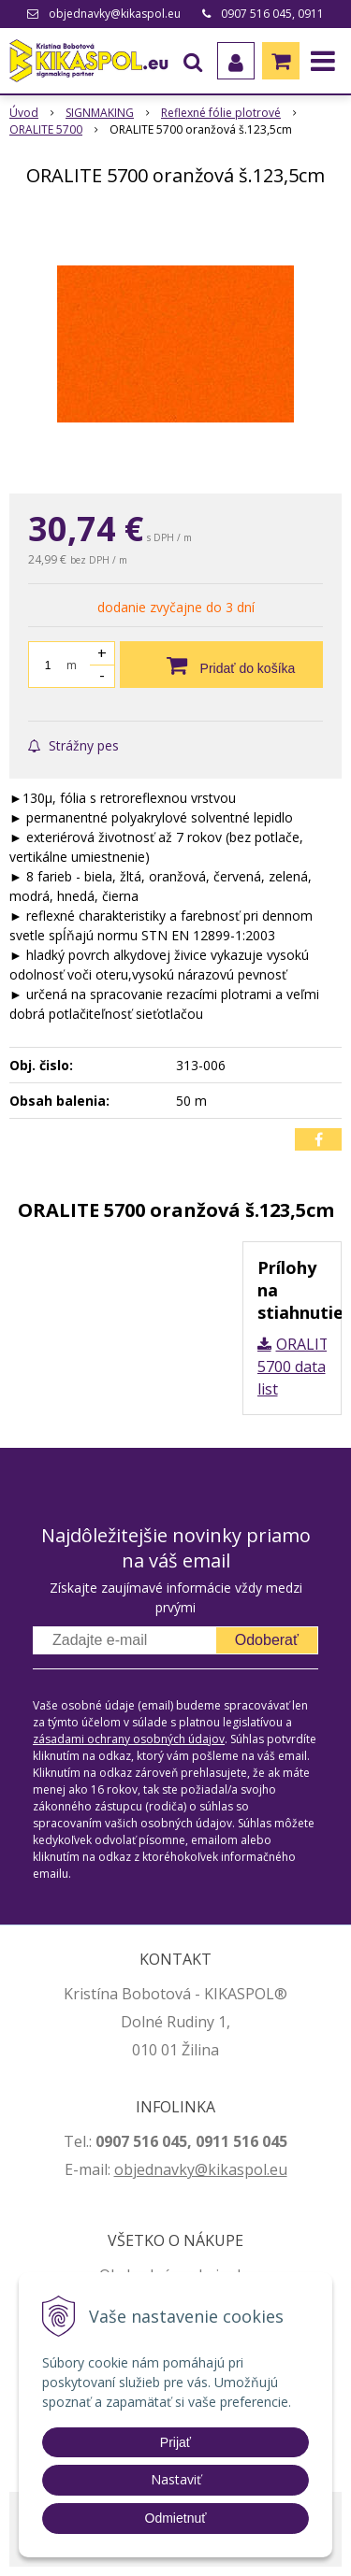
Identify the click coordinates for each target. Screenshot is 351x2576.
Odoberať (267, 1640)
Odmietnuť (176, 2518)
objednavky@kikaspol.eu (115, 13)
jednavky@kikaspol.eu (210, 2169)
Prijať (175, 2442)
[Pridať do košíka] (221, 664)
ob (123, 2169)
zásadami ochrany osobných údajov (129, 1739)
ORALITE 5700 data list (297, 1366)
